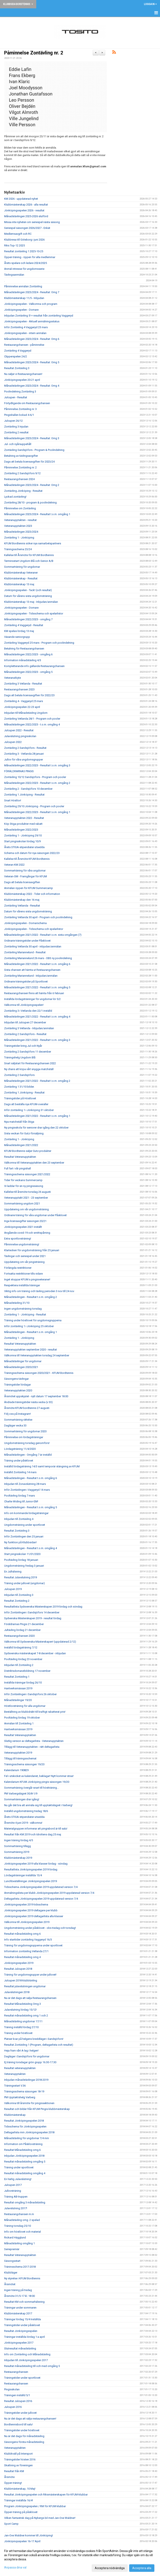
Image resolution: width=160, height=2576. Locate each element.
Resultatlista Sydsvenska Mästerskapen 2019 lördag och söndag (43, 1606)
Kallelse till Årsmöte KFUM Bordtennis (27, 858)
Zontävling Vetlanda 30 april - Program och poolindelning (38, 917)
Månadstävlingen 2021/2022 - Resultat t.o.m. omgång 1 (37, 1115)
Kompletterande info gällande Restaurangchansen (34, 666)
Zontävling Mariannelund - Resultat (25, 952)
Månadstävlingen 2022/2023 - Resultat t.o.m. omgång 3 (37, 765)
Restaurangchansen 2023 (19, 689)
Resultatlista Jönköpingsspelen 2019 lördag (30, 1869)
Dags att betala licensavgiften (22, 882)
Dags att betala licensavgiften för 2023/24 (29, 461)
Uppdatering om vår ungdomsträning (26, 1209)
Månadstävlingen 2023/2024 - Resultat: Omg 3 (31, 438)
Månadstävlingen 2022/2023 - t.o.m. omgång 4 (32, 724)
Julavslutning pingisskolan (20, 736)
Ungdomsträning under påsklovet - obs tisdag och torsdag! (40, 1927)
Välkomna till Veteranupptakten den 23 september (34, 1162)
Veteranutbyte (12, 677)
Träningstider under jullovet (20, 2412)
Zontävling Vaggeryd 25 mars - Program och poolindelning (39, 642)
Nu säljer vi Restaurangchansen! (23, 374)
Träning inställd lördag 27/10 (21, 2027)
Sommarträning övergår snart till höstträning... (31, 1787)
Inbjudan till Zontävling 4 (18, 1519)
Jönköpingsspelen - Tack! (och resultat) (28, 590)
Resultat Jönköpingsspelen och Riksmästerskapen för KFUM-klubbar (46, 2494)
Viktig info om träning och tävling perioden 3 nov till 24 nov (39, 1291)
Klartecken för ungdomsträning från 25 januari (31, 1250)
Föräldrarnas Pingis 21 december (24, 1624)
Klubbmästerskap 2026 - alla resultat (26, 204)
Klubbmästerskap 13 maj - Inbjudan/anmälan (31, 601)
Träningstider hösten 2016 (19, 2459)
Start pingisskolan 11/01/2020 (22, 1554)
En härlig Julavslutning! (17, 2179)
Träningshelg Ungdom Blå (19, 1057)
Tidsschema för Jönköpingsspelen (25, 2126)
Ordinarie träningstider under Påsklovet (27, 940)
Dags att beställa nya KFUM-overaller (26, 1104)
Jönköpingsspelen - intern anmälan (25, 333)
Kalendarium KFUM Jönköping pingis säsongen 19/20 (36, 1781)
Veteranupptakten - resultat (20, 520)
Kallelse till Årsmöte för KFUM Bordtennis (29, 555)
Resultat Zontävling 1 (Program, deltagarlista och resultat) (38, 2044)
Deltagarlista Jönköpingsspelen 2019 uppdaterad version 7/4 (41, 1898)
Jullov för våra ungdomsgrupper (23, 759)
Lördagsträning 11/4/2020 (20, 1448)
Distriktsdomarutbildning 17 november (27, 1670)
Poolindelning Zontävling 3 (20, 391)
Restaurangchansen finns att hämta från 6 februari (34, 993)
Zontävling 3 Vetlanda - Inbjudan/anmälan (29, 1028)
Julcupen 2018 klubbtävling (20, 1980)
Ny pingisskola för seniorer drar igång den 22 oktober (36, 1127)
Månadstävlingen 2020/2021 (21, 1367)
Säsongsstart (12, 2260)
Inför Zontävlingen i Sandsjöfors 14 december (31, 1612)
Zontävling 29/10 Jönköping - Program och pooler (34, 806)
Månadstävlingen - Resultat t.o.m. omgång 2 (30, 1297)
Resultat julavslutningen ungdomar (25, 1986)
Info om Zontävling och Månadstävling (27, 2354)
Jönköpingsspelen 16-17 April (22, 2541)
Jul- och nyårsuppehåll (17, 444)
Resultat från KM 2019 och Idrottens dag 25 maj (32, 1834)
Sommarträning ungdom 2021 (22, 1203)
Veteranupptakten (15, 2073)
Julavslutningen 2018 (16, 1992)
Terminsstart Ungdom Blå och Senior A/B (28, 560)
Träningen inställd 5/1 (17, 2395)
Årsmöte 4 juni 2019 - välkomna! (23, 1822)
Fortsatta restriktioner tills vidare (23, 1273)
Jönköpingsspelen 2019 (18, 1962)
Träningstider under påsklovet (22, 2325)
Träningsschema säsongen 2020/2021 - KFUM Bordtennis (38, 1372)
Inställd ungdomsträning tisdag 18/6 (26, 1811)
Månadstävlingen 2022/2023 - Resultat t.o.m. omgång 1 (37, 812)
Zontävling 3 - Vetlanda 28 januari (24, 753)
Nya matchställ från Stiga (19, 1121)
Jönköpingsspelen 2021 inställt (23, 1226)
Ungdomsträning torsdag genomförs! (27, 1443)
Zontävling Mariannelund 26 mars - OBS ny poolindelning (38, 958)
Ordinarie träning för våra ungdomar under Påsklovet (35, 1215)
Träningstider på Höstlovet (20, 1098)
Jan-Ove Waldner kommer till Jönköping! (28, 2535)
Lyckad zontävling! (15, 496)
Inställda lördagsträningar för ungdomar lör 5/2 (32, 999)
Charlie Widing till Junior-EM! (21, 1501)
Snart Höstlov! (12, 800)
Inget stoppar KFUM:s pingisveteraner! (27, 1279)
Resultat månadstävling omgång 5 (24, 2161)
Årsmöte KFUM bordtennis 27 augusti (26, 1408)
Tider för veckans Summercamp (23, 1180)
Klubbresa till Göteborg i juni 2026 (24, 239)
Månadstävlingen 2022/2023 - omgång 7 (28, 619)
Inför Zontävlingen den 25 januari (23, 1536)
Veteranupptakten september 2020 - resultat (30, 1349)
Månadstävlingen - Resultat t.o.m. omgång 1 (30, 1332)
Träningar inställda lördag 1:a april (24, 2336)
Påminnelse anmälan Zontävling (23, 286)
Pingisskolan (12, 2389)
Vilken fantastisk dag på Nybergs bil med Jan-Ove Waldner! (39, 2517)
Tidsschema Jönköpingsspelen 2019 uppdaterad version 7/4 (41, 1887)
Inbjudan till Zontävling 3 (18, 1594)
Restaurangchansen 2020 (19, 1635)
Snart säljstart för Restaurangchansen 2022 (30, 1063)
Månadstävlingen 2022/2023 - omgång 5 (28, 671)
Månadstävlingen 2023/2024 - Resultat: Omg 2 (31, 485)
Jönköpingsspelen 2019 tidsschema (26, 1904)
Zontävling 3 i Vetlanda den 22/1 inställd (28, 1010)
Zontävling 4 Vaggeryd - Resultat (23, 625)
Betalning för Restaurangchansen (24, 648)
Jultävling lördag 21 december (22, 1630)
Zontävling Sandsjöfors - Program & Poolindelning (34, 449)
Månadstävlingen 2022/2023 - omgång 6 (28, 654)
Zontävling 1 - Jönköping (19, 537)
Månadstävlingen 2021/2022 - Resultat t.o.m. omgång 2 (37, 1080)
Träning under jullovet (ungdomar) (24, 1583)
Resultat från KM (14, 2471)
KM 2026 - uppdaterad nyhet (21, 198)
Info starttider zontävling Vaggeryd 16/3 (28, 1939)
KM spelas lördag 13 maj (19, 631)
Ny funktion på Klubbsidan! (20, 1542)
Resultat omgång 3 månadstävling (24, 2202)
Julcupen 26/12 (13, 420)
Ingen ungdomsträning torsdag (23, 1308)
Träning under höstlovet (18, 2033)
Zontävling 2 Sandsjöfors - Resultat (25, 747)
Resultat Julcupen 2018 (18, 1968)
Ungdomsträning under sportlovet (24, 1524)
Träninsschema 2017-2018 (20, 2266)
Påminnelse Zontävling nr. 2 (33, 53)
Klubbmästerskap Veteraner (21, 572)
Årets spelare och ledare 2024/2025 (25, 263)
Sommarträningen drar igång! (21, 1799)
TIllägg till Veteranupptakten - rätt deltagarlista (31, 1746)
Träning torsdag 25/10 (17, 2225)
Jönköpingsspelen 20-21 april (22, 379)
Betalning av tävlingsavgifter (21, 455)
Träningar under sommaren (20, 2307)
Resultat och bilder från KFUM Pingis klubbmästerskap (37, 2109)
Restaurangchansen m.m (19, 2214)
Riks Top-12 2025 (14, 245)
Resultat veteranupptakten (20, 2068)
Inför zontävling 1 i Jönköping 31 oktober (29, 1110)
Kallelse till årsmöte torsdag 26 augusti (27, 1191)
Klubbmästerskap (15, 2114)
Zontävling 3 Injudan (16, 426)
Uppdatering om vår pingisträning (24, 1261)
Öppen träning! (13, 2482)
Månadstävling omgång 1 (19, 2243)
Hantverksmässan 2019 (18, 1688)
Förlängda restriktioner (17, 1267)
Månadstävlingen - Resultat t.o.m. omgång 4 (30, 1548)
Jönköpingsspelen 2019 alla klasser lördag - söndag (36, 1863)
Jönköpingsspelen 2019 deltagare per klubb (31, 1910)
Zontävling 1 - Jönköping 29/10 (23, 835)
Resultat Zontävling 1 (16, 1676)
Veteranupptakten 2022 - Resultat (24, 818)
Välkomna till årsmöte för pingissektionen (29, 2103)
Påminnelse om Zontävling (20, 508)
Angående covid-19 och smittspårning (27, 1232)
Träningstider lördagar (17, 1384)
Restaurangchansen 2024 (19, 479)
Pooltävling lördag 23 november (23, 1659)
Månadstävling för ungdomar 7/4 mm (26, 2138)
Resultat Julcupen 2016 (18, 2401)
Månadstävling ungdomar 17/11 (23, 2021)
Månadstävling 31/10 (16, 1302)
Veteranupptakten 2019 (18, 1752)
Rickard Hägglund (15, 2237)
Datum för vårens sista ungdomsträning (28, 596)
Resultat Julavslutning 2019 (20, 1577)
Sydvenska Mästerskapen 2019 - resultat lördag (32, 1618)
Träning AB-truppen (16, 2196)
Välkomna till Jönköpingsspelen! (24, 1004)
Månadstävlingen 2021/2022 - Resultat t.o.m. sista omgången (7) (42, 934)
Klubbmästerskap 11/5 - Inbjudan (24, 298)
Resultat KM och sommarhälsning (24, 2301)
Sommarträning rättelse (18, 1419)
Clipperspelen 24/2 (15, 356)
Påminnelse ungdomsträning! (21, 1244)
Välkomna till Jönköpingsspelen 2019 (26, 1922)
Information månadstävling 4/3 (22, 660)
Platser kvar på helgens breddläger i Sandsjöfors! (33, 2038)
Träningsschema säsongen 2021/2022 (27, 1174)
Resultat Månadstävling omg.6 (22, 2149)
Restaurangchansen (16, 2371)
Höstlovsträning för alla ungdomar (24, 1705)
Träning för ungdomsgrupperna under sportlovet (33, 1945)
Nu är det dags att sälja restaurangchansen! (30, 2418)
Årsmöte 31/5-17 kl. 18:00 (19, 2295)
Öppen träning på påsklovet (21, 2512)
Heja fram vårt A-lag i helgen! (21, 2050)
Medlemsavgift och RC (17, 233)
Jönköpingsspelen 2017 (18, 2342)
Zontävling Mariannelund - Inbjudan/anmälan (31, 975)
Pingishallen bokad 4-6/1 (19, 414)
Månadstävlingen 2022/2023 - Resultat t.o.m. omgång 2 (37, 782)
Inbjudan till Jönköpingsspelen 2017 (26, 2360)
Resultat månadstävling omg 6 (22, 1933)
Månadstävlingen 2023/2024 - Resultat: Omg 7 (31, 292)
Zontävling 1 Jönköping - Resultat (24, 794)
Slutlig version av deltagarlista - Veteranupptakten (34, 1741)
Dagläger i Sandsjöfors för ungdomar (26, 2056)
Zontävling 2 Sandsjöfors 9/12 (22, 473)
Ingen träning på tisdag (18, 2290)
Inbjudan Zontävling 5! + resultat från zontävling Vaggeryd (38, 315)
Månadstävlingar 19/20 (18, 1700)
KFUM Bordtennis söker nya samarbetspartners (32, 543)
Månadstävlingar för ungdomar (22, 1361)
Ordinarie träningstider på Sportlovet (26, 981)
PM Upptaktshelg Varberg (19, 2097)
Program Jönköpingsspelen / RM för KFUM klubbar (35, 2506)
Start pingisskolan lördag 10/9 (22, 841)
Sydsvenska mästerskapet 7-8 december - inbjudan (35, 1653)
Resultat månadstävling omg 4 (22, 1957)
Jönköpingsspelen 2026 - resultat (24, 210)
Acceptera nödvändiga (110, 2568)
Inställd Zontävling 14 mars (20, 1472)
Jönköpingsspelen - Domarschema (25, 923)
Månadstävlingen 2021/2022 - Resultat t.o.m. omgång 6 (37, 964)
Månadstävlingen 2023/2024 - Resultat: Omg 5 (31, 362)
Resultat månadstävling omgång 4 (24, 2173)
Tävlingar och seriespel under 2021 (25, 1256)
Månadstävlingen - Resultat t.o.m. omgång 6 (30, 1478)
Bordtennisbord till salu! (18, 2424)
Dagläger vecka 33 (15, 1425)
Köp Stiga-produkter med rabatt (23, 823)
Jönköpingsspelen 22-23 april (22, 707)
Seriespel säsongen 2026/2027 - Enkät (27, 227)
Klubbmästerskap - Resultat (21, 578)
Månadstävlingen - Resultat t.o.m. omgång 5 (30, 1507)
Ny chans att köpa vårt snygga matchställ (29, 1069)
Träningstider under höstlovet (21, 2430)
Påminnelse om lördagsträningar (23, 1437)
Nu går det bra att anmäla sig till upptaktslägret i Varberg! (38, 1805)
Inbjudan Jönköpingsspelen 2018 (24, 2155)
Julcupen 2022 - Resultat (19, 730)
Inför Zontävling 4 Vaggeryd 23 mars (26, 327)
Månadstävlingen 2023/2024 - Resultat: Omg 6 (31, 338)
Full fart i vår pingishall (17, 1168)
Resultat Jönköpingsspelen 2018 (24, 2120)
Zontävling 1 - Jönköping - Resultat (25, 1314)
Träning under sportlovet (19, 2167)
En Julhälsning (12, 1571)
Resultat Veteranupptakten (20, 1156)
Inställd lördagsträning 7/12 (20, 1647)
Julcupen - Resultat (15, 397)
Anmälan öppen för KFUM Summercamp (28, 888)
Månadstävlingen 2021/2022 (21, 1145)
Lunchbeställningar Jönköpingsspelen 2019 (30, 1881)
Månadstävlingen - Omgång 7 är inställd (28, 1454)
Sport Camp (11, 2523)
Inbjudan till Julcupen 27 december (25, 1022)
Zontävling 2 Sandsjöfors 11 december (27, 1051)
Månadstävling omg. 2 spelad (22, 2220)
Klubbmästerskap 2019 (18, 1857)
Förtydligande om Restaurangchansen (27, 403)
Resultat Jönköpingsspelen (20, 2331)
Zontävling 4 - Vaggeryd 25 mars (23, 701)
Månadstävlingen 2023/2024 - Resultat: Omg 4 (31, 385)
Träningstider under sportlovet (22, 2377)
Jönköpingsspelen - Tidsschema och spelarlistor (33, 613)
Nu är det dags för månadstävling (24, 2436)
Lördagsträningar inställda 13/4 (23, 1875)
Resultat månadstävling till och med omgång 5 (32, 2366)
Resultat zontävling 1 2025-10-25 (23, 251)
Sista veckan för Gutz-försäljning (24, 1133)
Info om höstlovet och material (22, 2231)
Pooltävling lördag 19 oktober (22, 1717)
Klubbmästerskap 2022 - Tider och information (32, 893)
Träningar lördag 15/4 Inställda (22, 2319)
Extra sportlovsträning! (17, 1238)
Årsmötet (9, 2284)
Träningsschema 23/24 (18, 549)
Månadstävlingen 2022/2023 (21, 829)
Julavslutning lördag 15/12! (20, 2009)
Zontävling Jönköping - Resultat (23, 490)
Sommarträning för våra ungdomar (25, 870)
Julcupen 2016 (13, 2406)
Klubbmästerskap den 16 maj (21, 899)
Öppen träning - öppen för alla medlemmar (29, 257)
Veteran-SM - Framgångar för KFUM (25, 876)
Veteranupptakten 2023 (18, 525)
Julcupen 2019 (13, 1589)
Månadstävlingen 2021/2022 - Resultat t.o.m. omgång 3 (37, 1039)
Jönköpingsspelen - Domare (21, 309)
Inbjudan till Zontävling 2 (18, 1665)
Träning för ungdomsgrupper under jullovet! (30, 1974)
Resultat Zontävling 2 (16, 1600)
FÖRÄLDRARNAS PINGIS (19, 771)
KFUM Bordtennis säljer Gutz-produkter (27, 1150)
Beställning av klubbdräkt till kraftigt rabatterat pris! (34, 1711)
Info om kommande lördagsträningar (26, 1513)
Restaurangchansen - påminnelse (24, 344)
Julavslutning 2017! (15, 2208)
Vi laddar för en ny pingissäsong (23, 1186)
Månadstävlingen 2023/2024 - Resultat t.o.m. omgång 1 (37, 514)
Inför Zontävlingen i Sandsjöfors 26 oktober (30, 1694)
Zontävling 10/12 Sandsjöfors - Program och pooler (35, 777)
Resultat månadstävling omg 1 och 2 (26, 2015)
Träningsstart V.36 (15, 2085)
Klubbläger (10, 2272)
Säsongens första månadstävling (24, 2442)
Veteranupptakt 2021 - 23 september (26, 1197)
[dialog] (80, 2559)
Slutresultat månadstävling (20, 2348)
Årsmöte (9, 2477)
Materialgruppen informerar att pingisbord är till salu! (35, 1828)
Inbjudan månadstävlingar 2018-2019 (26, 2079)
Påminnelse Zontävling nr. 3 (20, 409)
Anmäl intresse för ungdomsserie (24, 268)
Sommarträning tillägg (17, 1846)
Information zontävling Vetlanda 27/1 (26, 1951)
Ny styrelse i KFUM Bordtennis (22, 2278)
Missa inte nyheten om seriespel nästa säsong (32, 222)
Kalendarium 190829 (16, 1770)
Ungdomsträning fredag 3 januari (24, 1565)
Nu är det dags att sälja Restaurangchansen (30, 1998)
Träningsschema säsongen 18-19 (24, 2091)
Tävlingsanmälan (14, 274)
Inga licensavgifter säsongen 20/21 (25, 1221)
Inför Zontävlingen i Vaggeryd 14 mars (27, 1489)
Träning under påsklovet (18, 1460)
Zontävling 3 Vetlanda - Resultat (23, 683)
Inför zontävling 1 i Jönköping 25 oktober (29, 1326)
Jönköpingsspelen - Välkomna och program (30, 303)
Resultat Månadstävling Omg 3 (22, 2003)
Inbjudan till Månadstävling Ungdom (26, 712)
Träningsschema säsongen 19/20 (24, 1764)
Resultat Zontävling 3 (16, 368)
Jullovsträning (12, 2190)
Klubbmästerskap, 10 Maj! (19, 2488)
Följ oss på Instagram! (17, 1413)
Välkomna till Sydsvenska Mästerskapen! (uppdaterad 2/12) (40, 1641)
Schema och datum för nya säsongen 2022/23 (32, 853)
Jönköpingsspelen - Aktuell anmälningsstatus (31, 321)
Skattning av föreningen (18, 2465)
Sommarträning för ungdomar (22, 566)
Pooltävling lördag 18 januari (21, 1559)
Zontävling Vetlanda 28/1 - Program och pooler (32, 718)
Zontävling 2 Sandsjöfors (19, 1075)
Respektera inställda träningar (22, 1285)
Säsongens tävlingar (16, 1378)
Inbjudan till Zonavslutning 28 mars (25, 1483)
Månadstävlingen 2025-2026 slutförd (26, 216)
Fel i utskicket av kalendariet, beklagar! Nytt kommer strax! (39, 1776)
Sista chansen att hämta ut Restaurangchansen (32, 969)
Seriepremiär (11, 2249)
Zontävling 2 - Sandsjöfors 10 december (28, 788)
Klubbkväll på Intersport (18, 2453)
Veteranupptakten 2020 (18, 1390)
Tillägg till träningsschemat (20, 1758)
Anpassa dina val (15, 2567)
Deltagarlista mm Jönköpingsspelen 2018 (29, 2132)
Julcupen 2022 (13, 742)
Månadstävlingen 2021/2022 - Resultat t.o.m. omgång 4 (37, 1016)
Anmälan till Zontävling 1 (19, 1723)
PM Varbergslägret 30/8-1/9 (20, 1793)
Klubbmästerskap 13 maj (19, 584)
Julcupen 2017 (13, 2184)
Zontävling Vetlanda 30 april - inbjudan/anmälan (32, 946)
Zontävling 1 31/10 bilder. (19, 1086)
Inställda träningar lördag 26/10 (23, 1682)
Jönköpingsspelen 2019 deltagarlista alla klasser (33, 1916)
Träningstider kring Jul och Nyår (23, 1045)
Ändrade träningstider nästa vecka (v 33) (28, 1402)
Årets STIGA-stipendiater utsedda (24, 847)
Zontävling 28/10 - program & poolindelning (30, 502)
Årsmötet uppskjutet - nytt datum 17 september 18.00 (36, 1396)
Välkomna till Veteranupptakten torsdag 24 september (36, 1355)
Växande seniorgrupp (17, 636)
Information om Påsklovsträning (23, 2144)
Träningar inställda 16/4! (18, 2500)
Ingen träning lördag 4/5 (18, 1840)
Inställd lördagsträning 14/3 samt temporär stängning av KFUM (42, 1466)
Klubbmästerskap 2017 (18, 2313)
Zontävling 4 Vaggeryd (17, 350)
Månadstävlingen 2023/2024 (21, 531)
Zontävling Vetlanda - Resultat (22, 905)
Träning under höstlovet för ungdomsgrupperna (32, 1320)
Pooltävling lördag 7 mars (19, 1495)
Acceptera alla (141, 2568)
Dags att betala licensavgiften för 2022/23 (29, 695)
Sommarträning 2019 (16, 1852)
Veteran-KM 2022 (14, 864)
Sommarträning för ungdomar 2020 (25, 1431)
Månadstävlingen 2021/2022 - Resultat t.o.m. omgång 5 (37, 987)
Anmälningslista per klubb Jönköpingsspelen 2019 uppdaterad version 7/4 (49, 1892)
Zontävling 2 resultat (16, 432)
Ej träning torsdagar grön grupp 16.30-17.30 (30, 2062)
